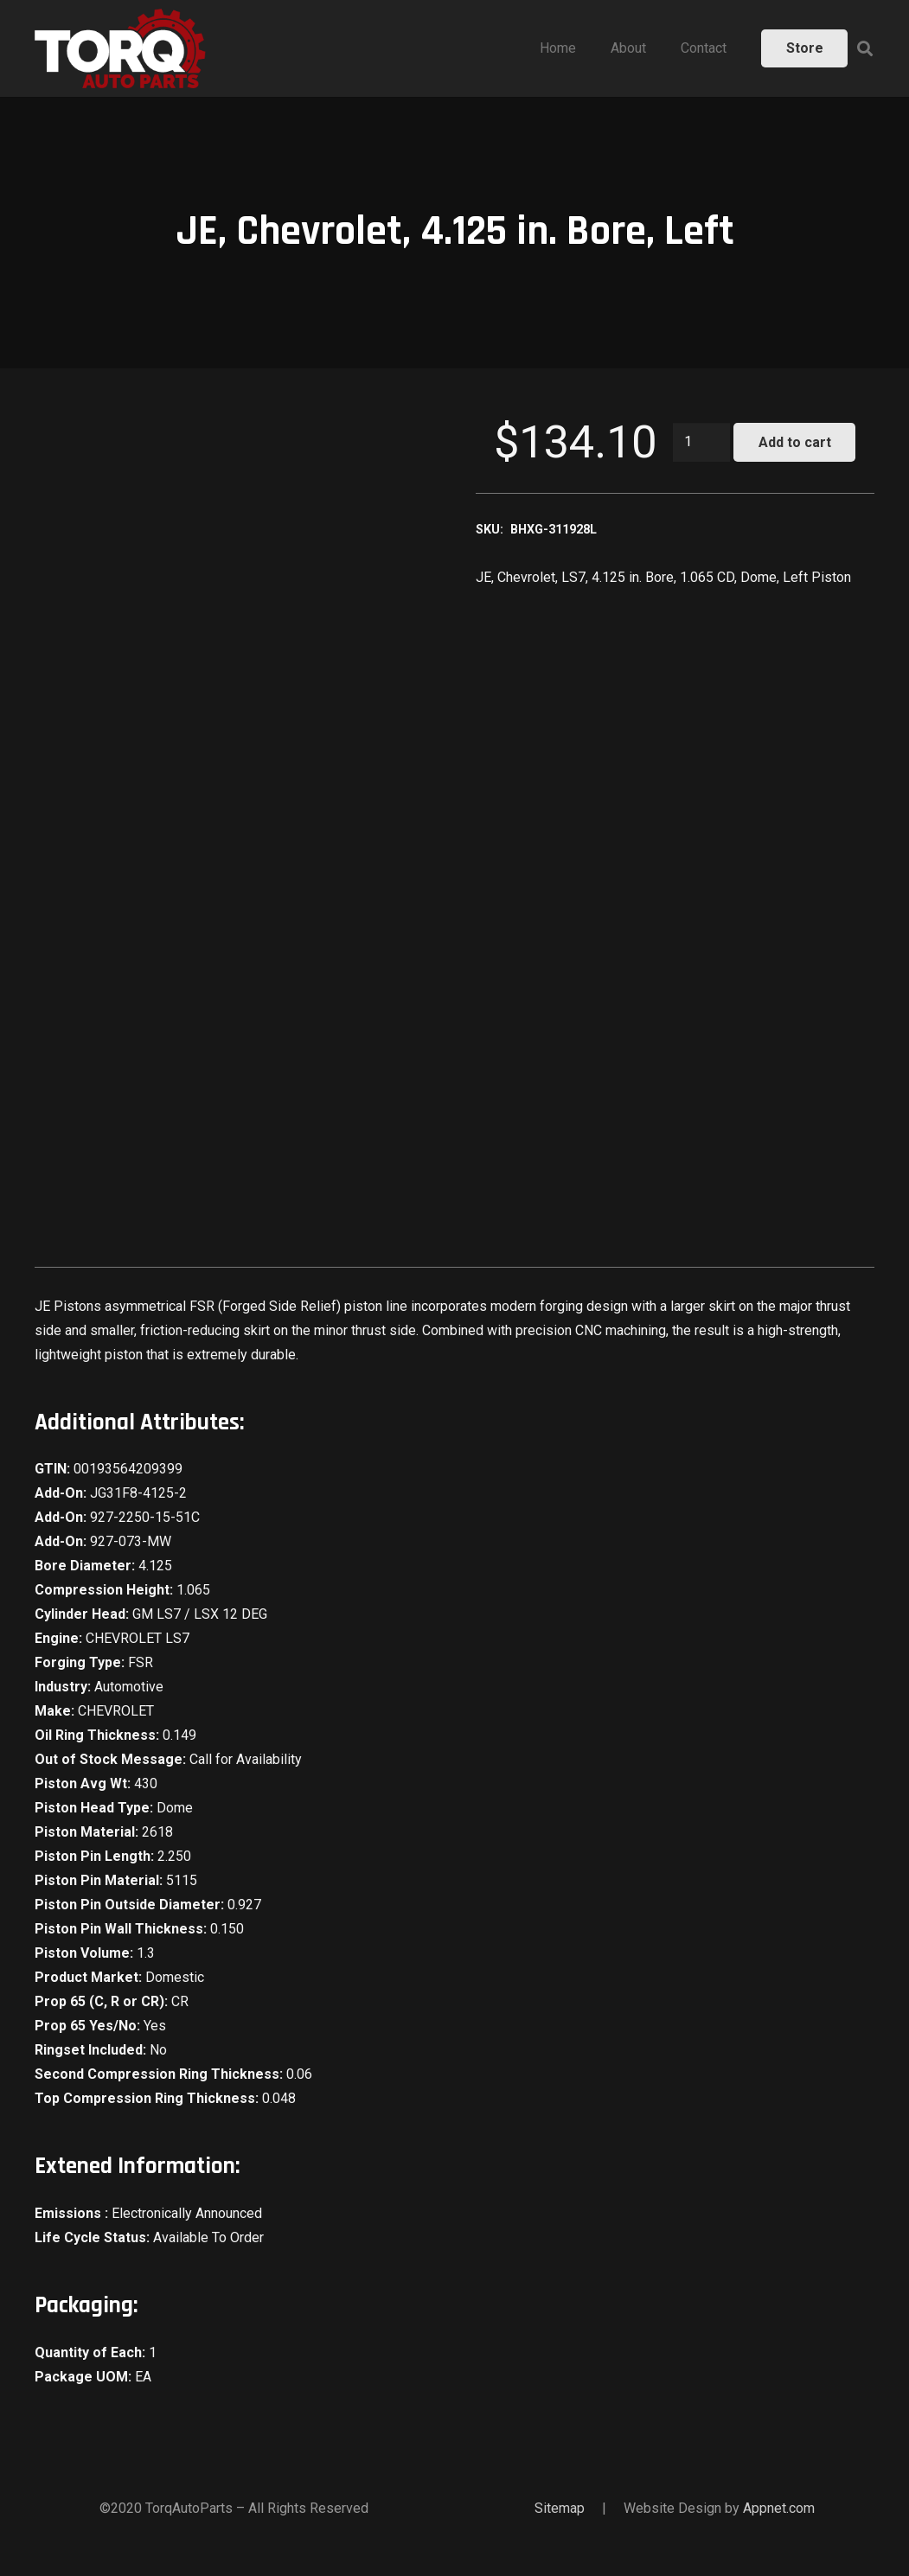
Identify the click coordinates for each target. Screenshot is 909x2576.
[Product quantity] (701, 442)
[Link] (120, 48)
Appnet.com (779, 2508)
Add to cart (795, 442)
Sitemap (560, 2508)
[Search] (865, 48)
